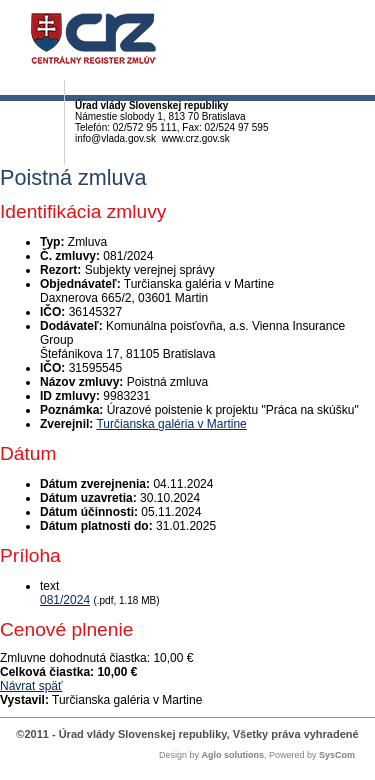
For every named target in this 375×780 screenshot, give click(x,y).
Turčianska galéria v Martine (171, 424)
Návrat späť (31, 686)
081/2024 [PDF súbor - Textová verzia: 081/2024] (65, 600)
